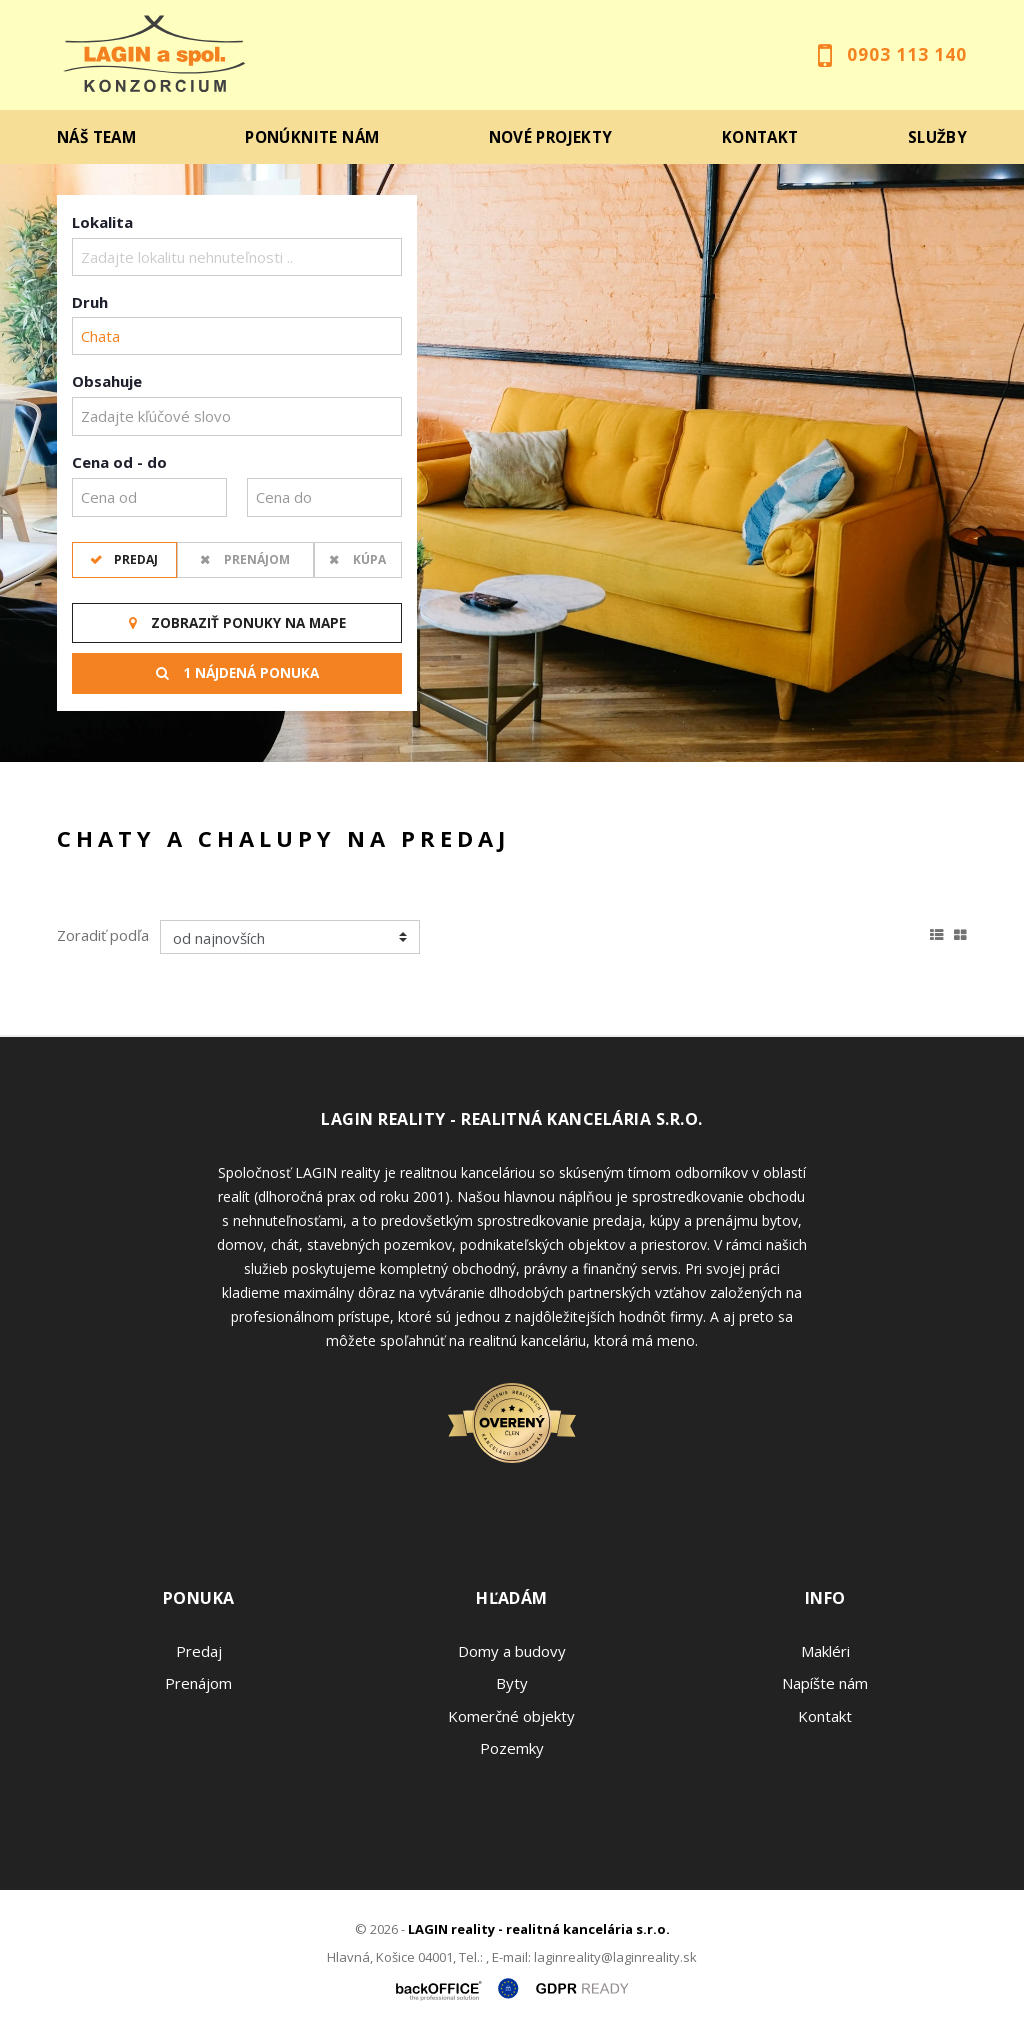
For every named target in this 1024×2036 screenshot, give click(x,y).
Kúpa (368, 559)
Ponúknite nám (312, 137)
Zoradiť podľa (103, 935)
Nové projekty (551, 137)
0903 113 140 (907, 54)
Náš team (96, 137)
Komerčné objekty (511, 1716)
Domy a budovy (512, 1651)
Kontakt (760, 137)
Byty (512, 1683)
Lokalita (102, 222)
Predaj (134, 559)
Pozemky (512, 1748)
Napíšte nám (825, 1683)
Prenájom (255, 559)
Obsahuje (107, 381)
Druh (90, 302)
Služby (937, 137)
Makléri (825, 1651)
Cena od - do (119, 462)
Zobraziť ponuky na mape (237, 623)
